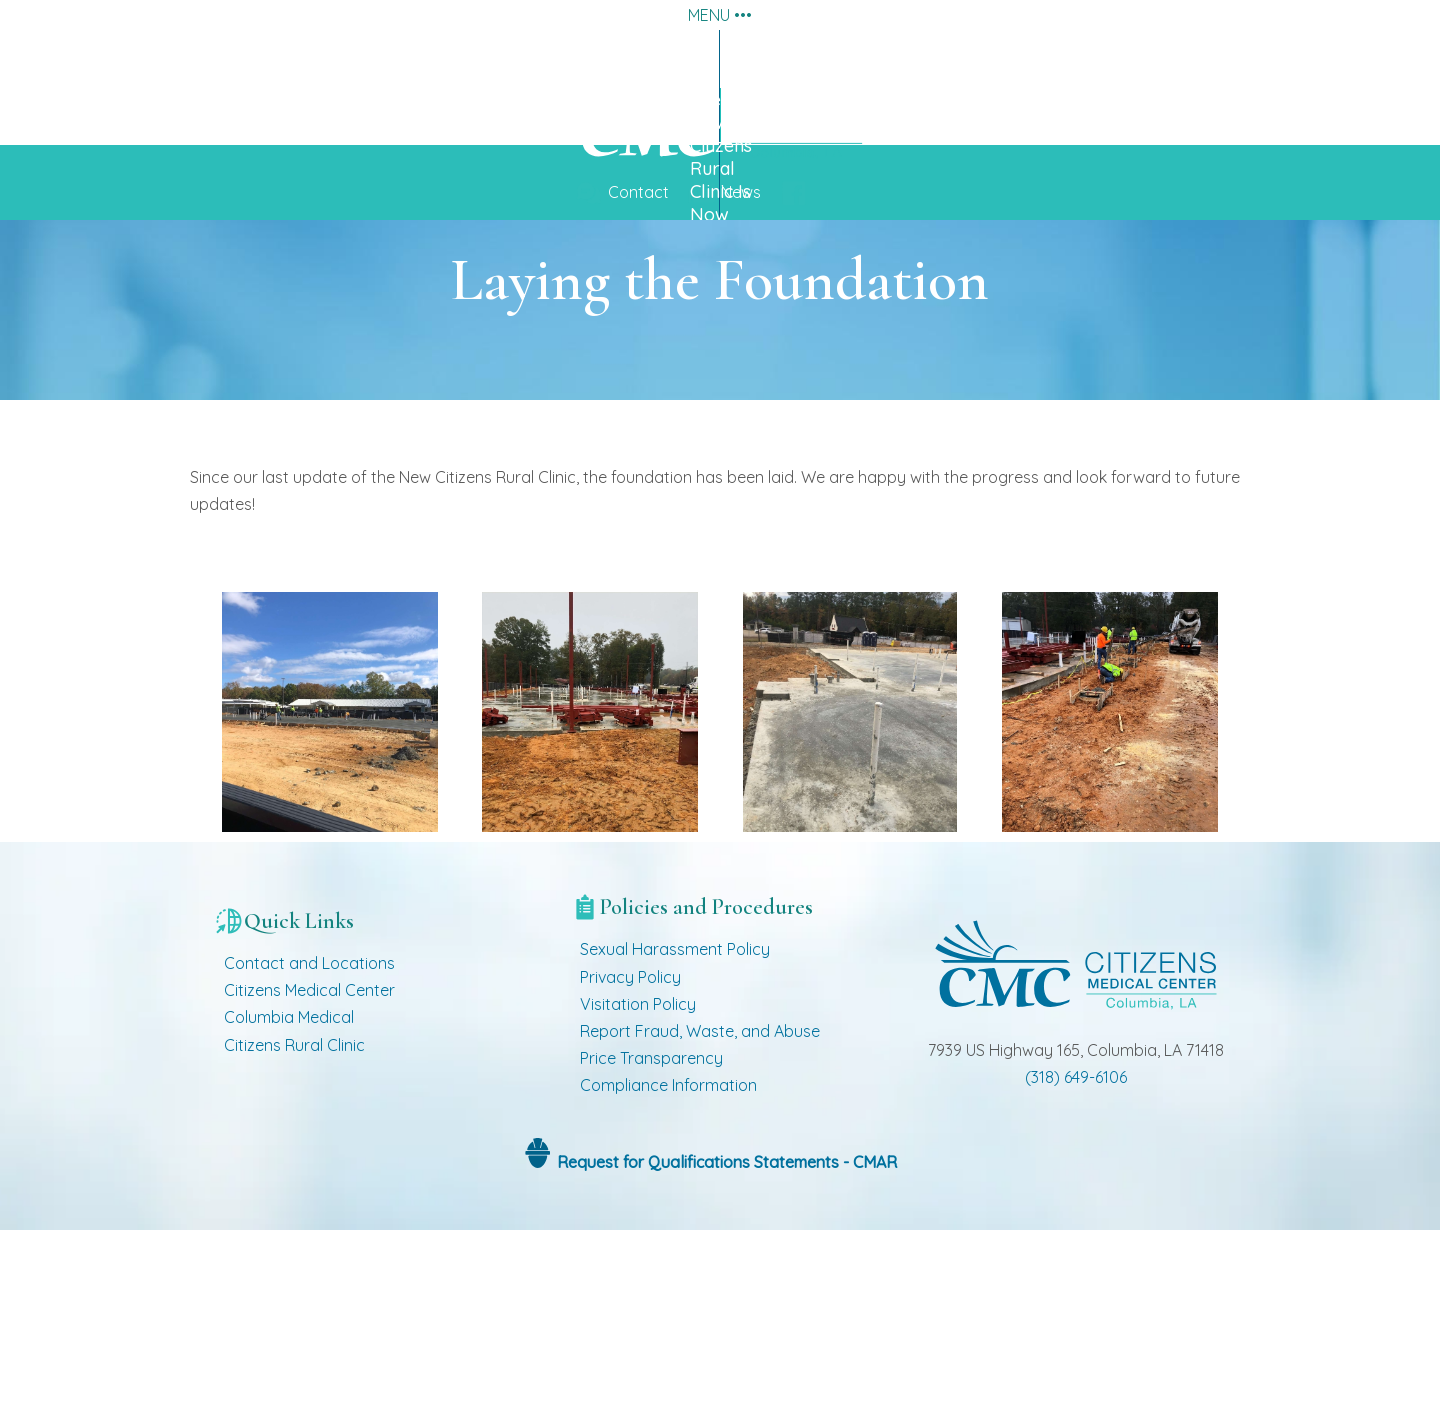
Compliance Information (668, 1261)
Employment (1192, 58)
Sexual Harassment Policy (675, 1125)
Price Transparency (651, 1234)
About (474, 58)
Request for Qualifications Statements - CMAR (725, 1337)
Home (1366, 58)
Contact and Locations (309, 1139)
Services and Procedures (694, 58)
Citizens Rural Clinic (294, 1220)
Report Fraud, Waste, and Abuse (700, 1207)
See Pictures (1109, 153)
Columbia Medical (289, 1193)
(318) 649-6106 (1076, 1253)
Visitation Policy (638, 1180)
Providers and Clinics (966, 58)
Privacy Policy (630, 1152)
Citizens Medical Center (309, 1166)
